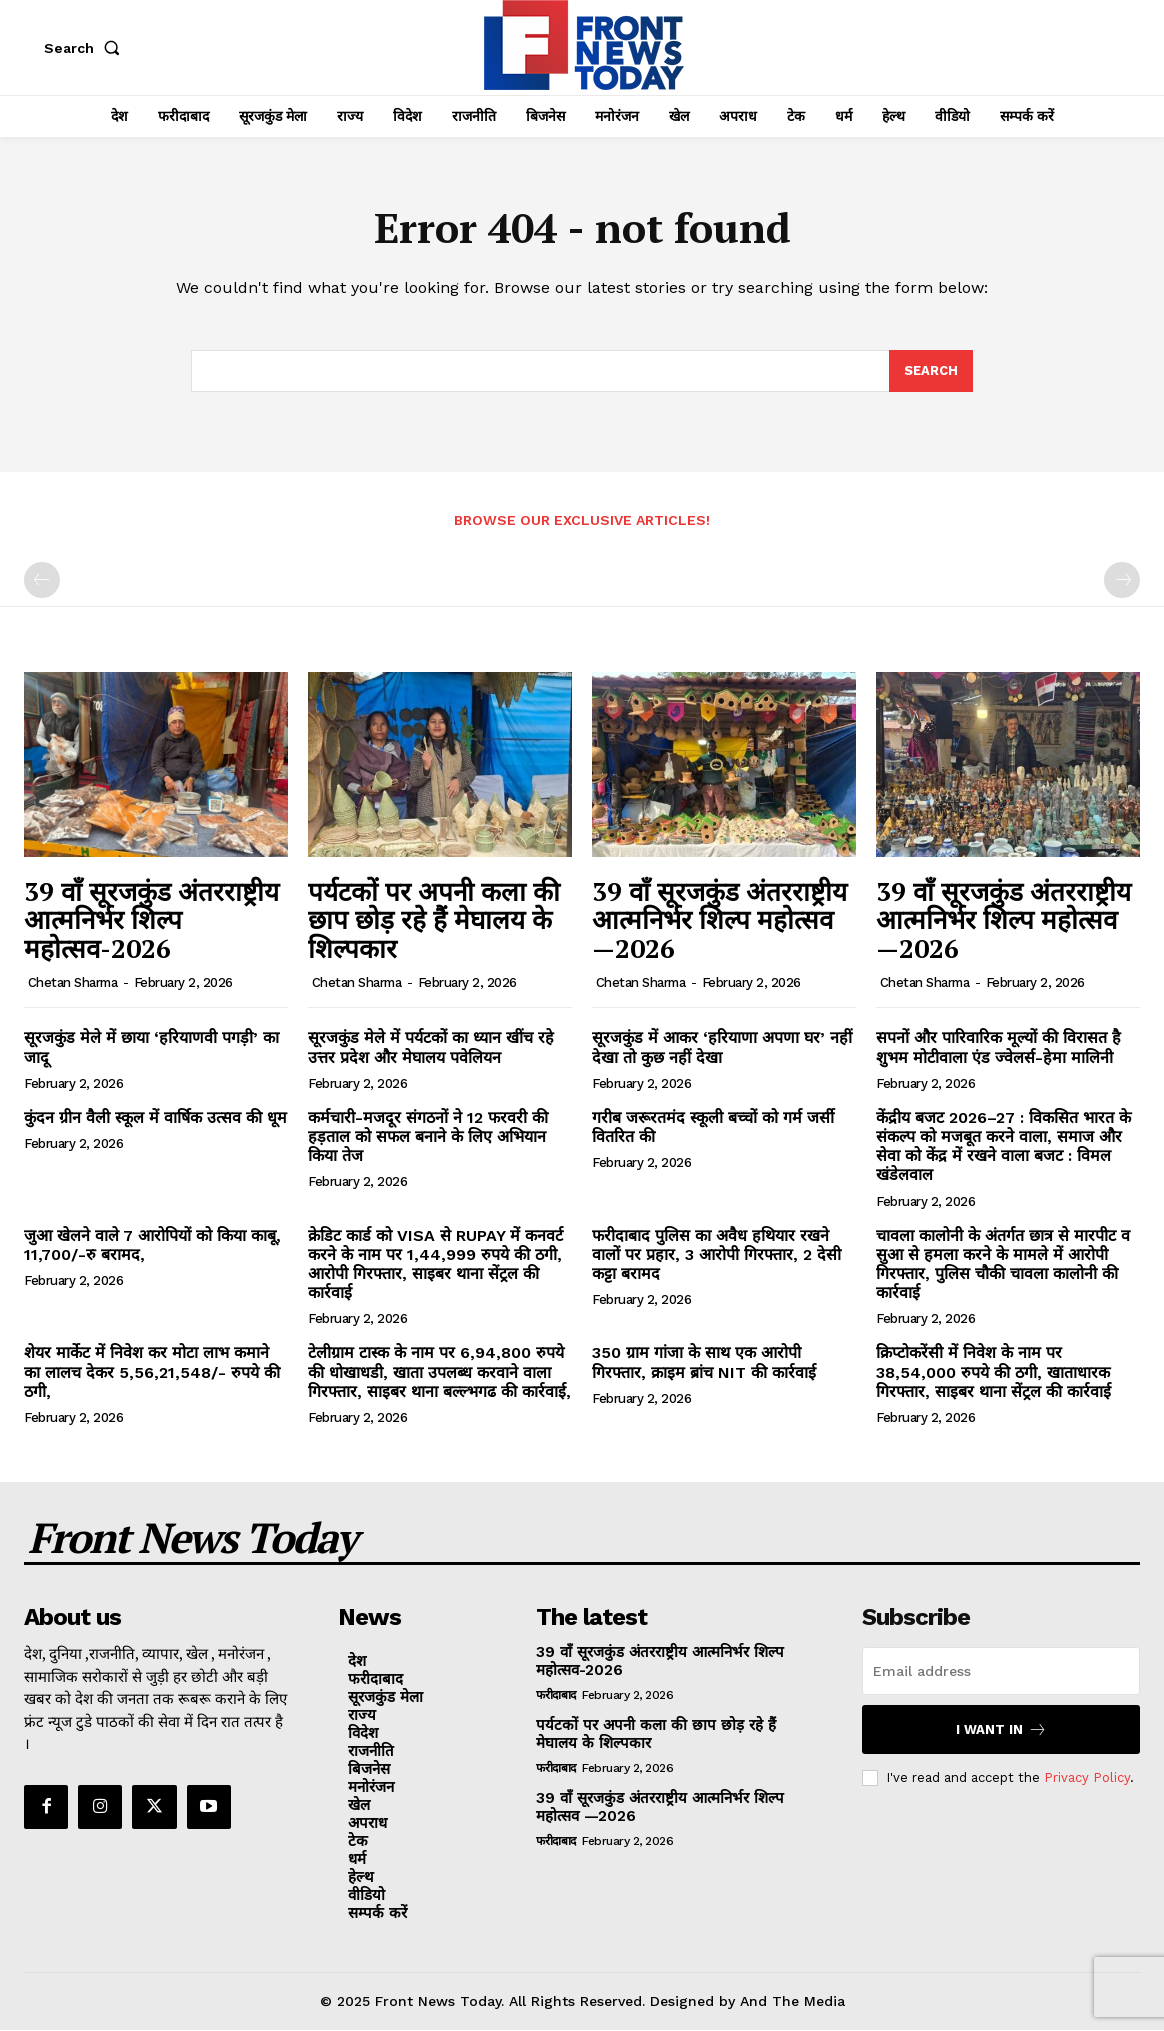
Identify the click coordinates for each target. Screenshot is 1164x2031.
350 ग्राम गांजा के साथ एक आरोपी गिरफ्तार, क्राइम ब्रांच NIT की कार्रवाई (704, 1363)
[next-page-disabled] (1122, 581)
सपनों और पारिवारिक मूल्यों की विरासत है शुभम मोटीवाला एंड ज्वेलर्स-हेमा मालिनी (998, 1048)
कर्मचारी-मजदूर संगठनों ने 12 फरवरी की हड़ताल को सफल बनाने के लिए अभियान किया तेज (428, 1137)
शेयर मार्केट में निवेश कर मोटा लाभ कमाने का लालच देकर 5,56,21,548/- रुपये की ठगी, (152, 1372)
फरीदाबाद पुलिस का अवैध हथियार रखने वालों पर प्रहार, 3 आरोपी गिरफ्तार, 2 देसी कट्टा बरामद (716, 1254)
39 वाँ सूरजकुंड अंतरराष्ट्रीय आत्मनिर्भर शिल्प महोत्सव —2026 (719, 919)
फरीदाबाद (556, 1696)
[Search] (931, 372)
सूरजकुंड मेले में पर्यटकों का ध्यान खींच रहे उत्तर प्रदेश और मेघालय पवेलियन (431, 1048)
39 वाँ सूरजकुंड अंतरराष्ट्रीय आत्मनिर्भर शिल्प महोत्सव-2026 (151, 919)
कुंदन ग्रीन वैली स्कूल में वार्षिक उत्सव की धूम (155, 1118)
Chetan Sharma (73, 983)
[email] (1001, 1672)
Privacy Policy (1087, 1778)
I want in (1001, 1730)
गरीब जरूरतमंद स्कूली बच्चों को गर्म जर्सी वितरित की (713, 1128)
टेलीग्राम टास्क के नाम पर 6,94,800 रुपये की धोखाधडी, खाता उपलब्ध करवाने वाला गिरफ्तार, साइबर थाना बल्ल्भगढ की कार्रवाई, (439, 1372)
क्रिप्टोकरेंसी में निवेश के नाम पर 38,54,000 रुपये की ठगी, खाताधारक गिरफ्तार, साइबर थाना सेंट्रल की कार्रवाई (993, 1372)
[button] (86, 48)
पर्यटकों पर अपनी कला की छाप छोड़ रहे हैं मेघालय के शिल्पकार (434, 919)
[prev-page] (42, 581)
